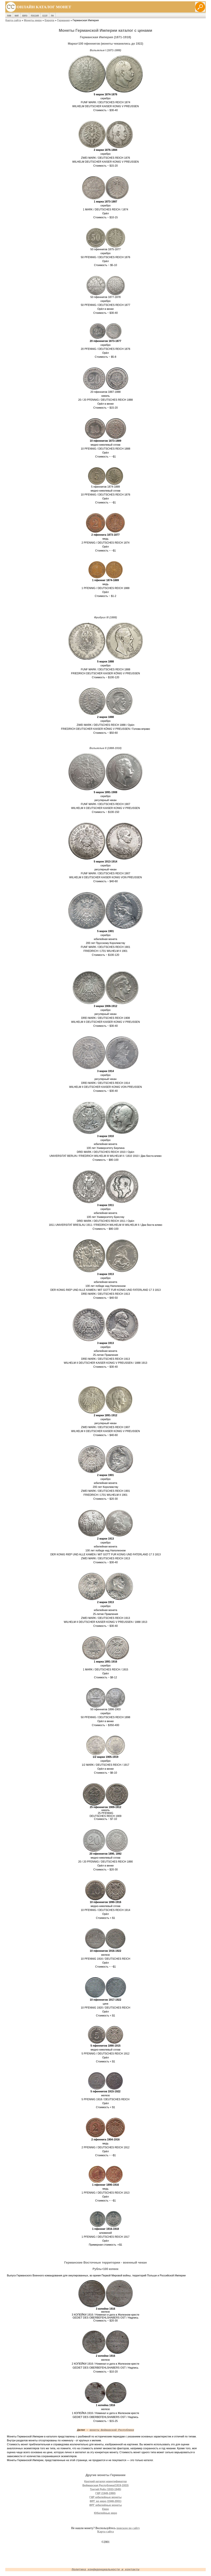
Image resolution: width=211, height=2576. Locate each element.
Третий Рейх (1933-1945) (105, 2489)
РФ (52, 15)
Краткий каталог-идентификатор (105, 2481)
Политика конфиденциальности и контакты (105, 2569)
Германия (63, 20)
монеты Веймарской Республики (112, 2430)
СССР (44, 15)
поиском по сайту (128, 2528)
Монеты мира (33, 20)
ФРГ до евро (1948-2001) (105, 2501)
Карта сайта (13, 20)
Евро (25, 15)
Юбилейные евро (105, 2513)
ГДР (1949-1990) (105, 2493)
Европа (49, 20)
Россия (35, 15)
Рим (9, 15)
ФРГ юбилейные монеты (105, 2505)
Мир (17, 15)
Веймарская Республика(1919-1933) (105, 2485)
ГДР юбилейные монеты (106, 2497)
